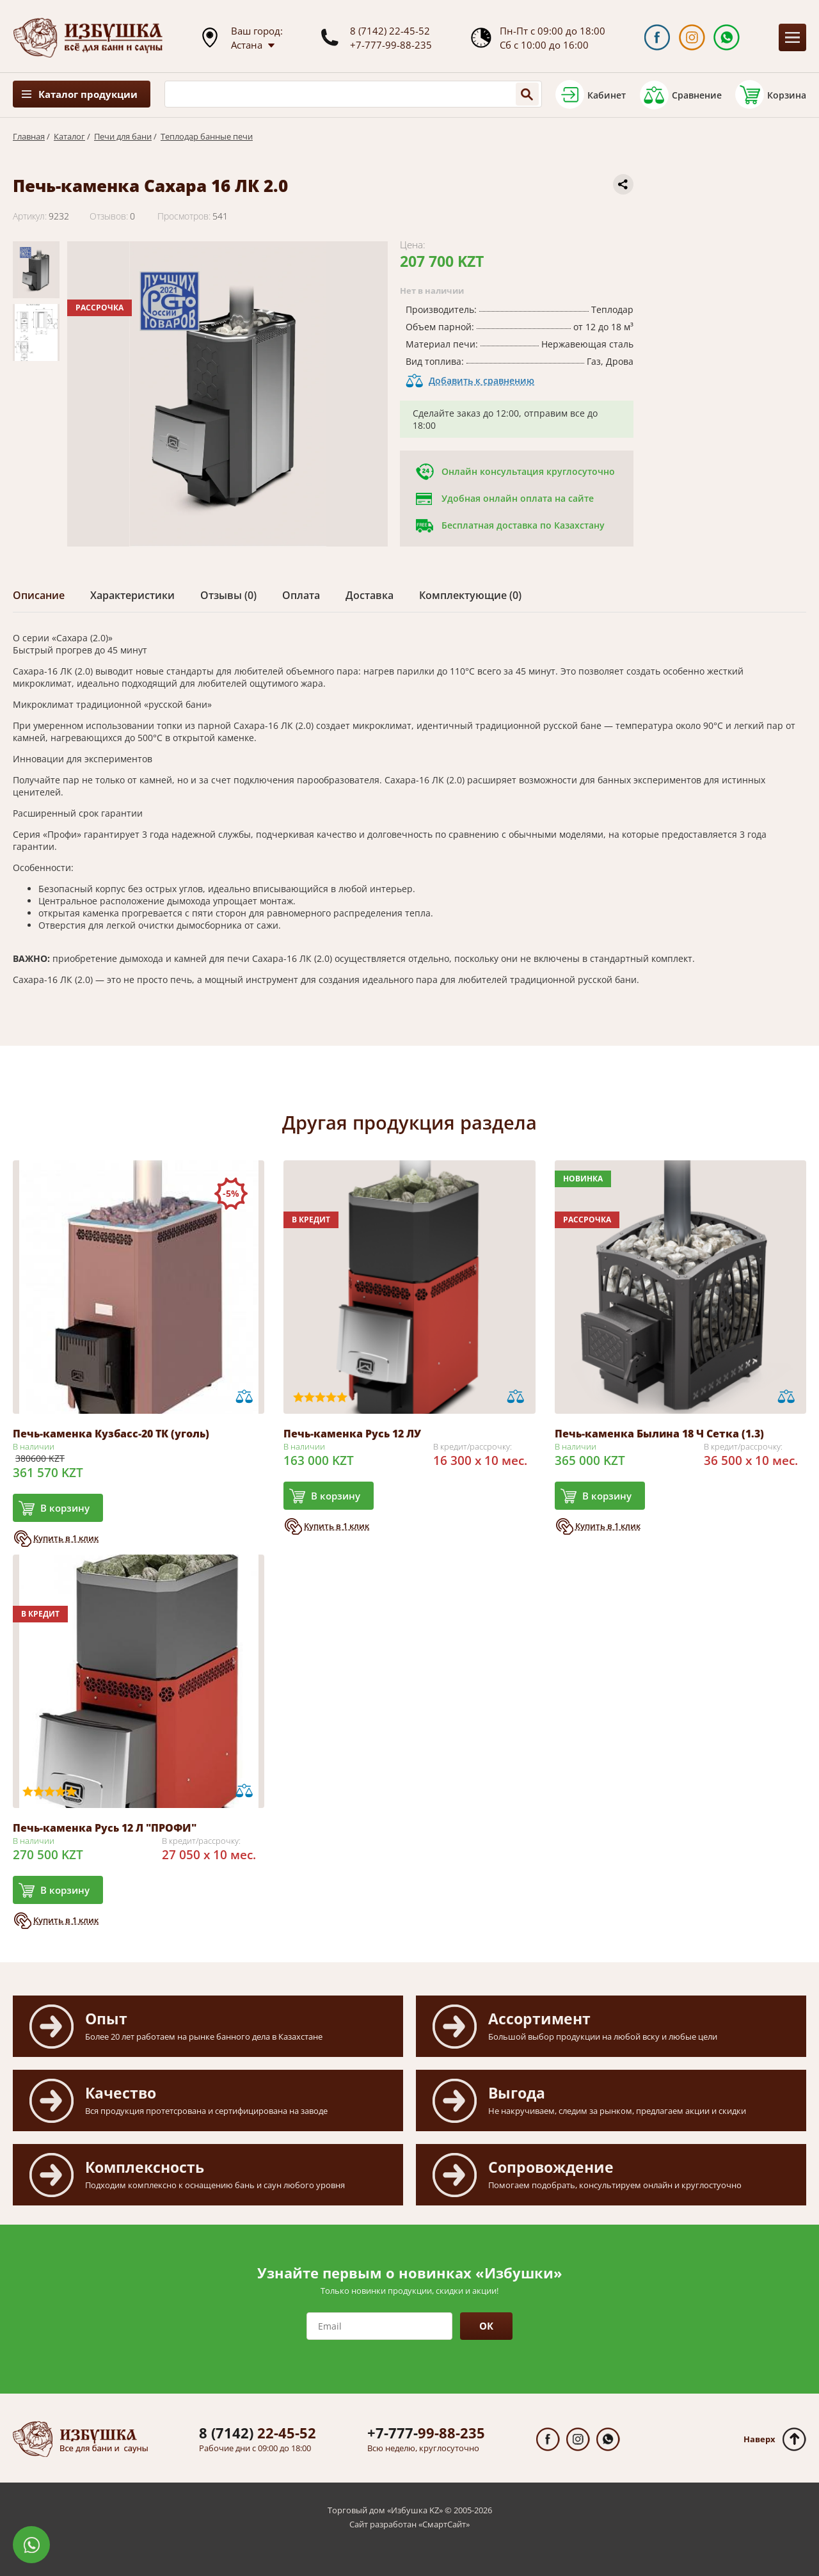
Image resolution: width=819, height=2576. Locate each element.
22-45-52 (257, 2432)
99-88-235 (426, 2432)
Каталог (69, 136)
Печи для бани (123, 136)
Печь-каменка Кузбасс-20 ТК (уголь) (111, 1434)
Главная (29, 136)
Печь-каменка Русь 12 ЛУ (352, 1434)
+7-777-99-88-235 (391, 44)
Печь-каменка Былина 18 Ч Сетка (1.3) (659, 1434)
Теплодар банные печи (207, 136)
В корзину (65, 1507)
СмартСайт (444, 2524)
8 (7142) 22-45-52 (390, 30)
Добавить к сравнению (481, 380)
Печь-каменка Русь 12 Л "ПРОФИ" (104, 1828)
